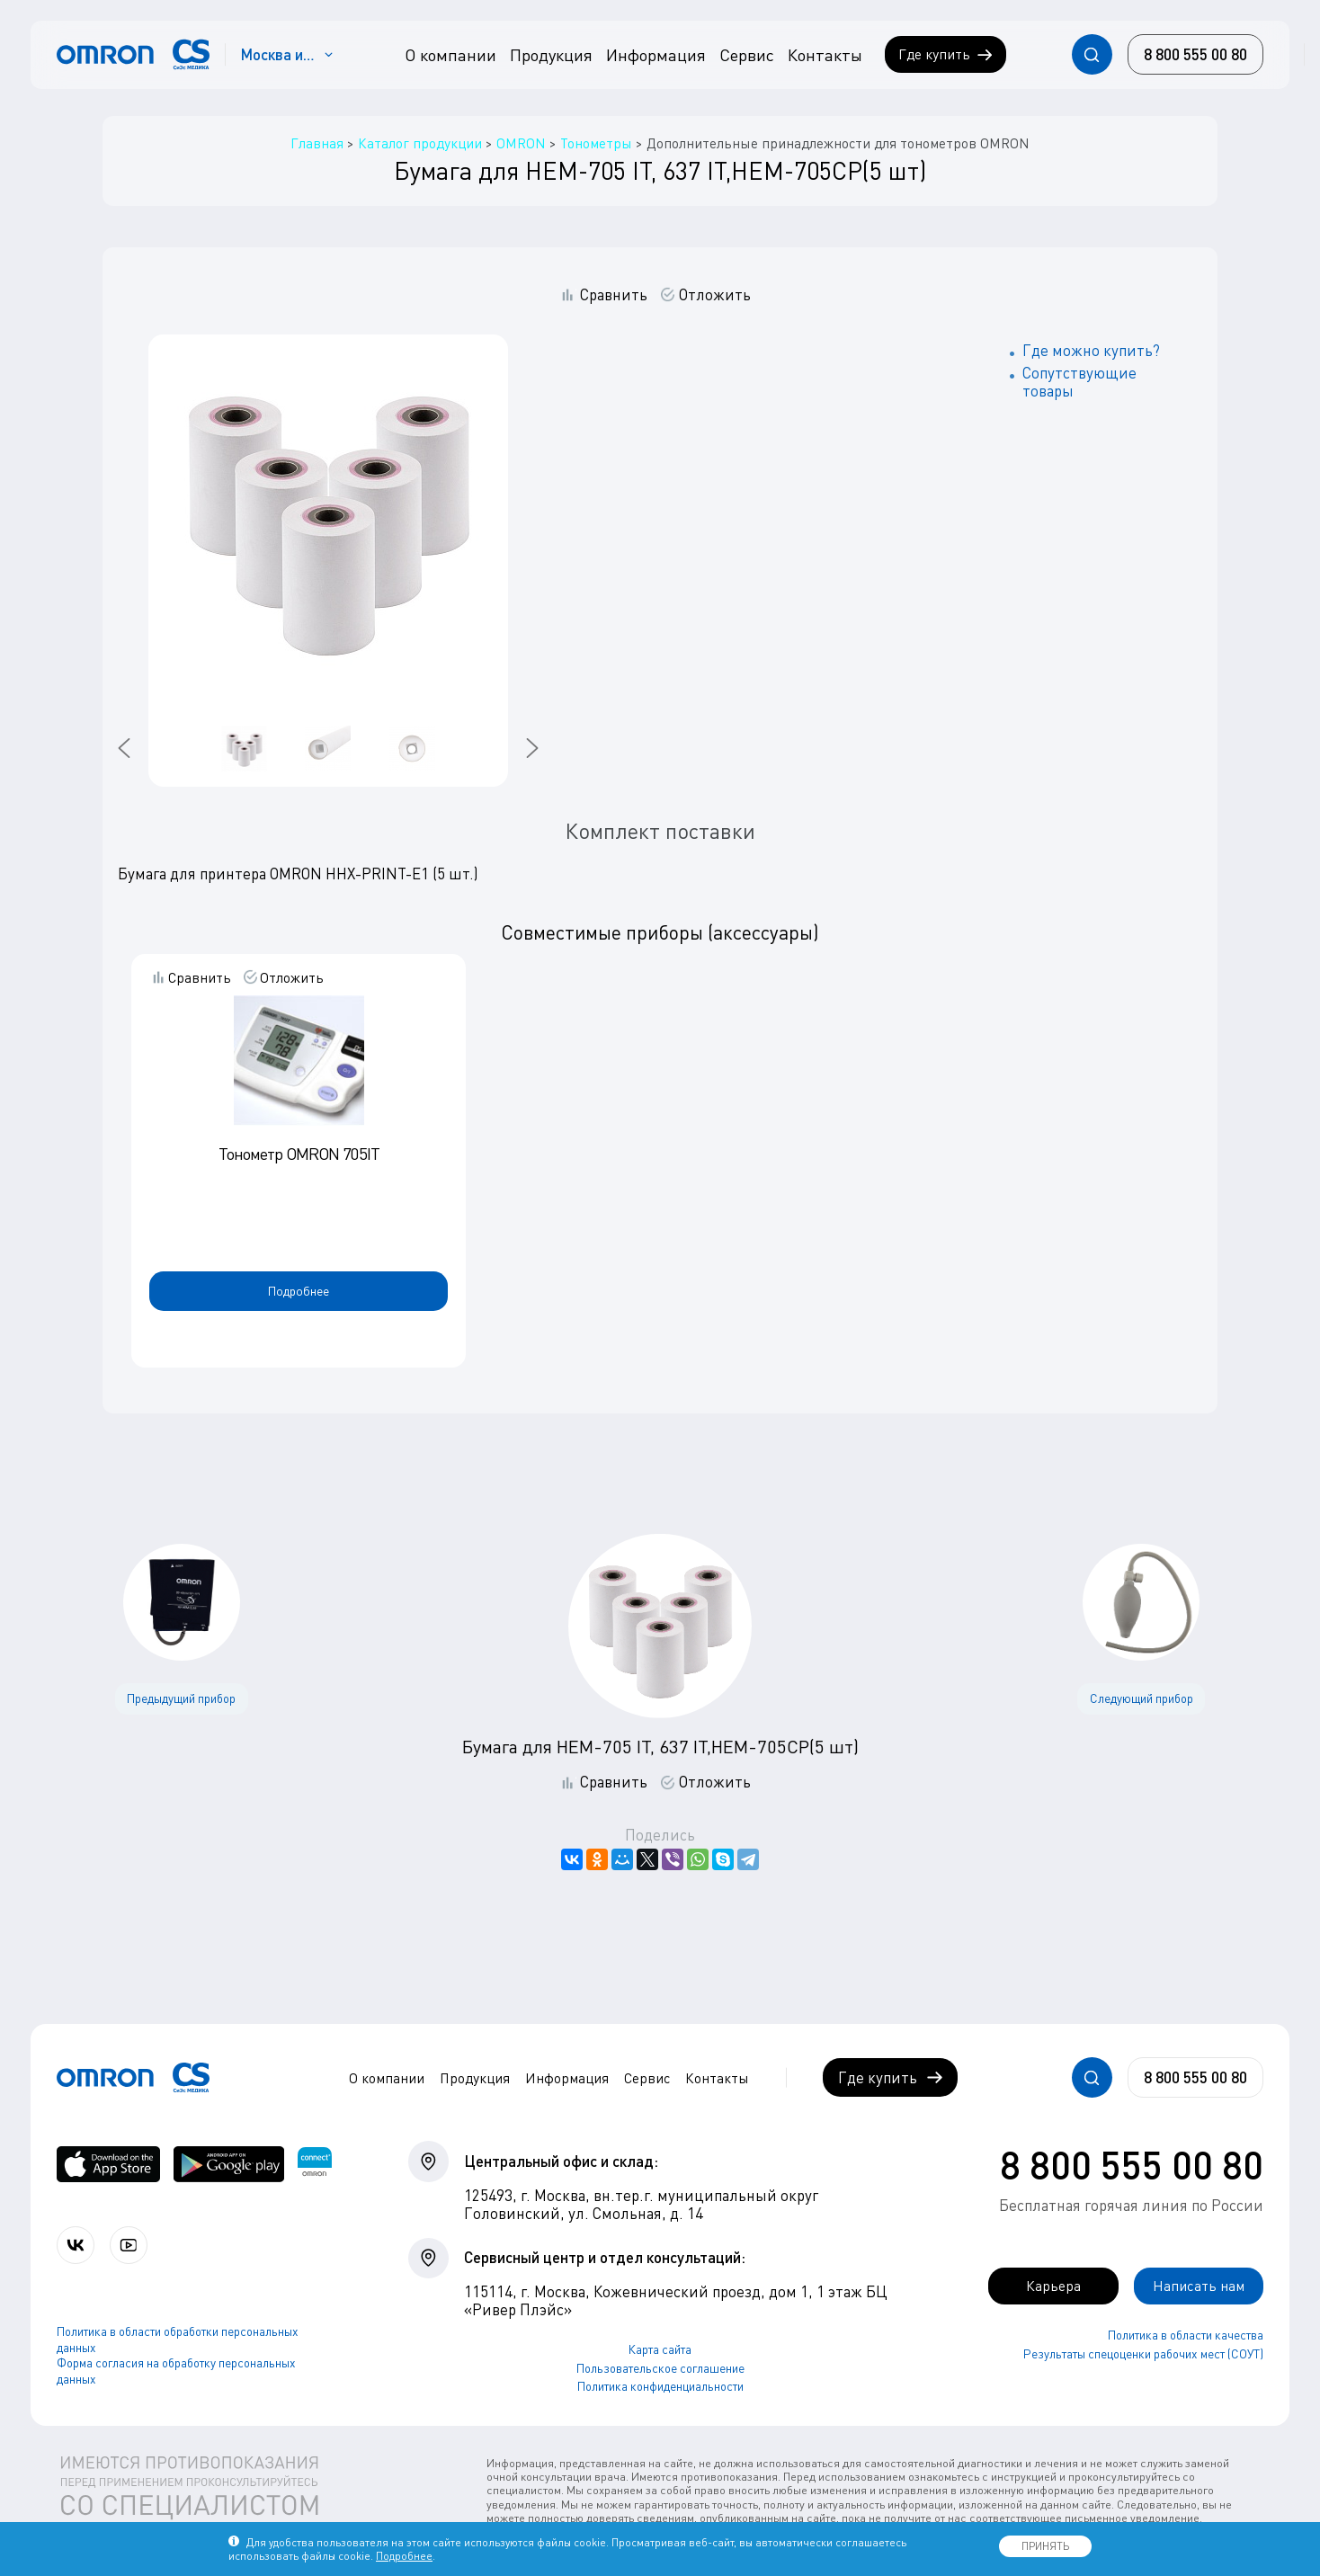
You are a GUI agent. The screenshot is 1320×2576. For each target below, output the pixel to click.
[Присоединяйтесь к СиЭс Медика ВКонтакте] (77, 2245)
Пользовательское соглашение (660, 2368)
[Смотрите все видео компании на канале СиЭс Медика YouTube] (132, 2245)
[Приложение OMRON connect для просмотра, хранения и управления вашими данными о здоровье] (315, 2164)
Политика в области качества (1185, 2336)
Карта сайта (660, 2349)
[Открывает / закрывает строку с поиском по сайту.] (1092, 54)
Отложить (715, 295)
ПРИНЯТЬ (1045, 2546)
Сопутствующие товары (1079, 381)
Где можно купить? (1091, 350)
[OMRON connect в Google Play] (229, 2164)
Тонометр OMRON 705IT (299, 1153)
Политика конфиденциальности (660, 2386)
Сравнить (613, 295)
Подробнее (298, 1290)
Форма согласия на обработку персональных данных (176, 2372)
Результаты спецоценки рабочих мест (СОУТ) (1143, 2355)
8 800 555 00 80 (1131, 2164)
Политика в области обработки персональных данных (178, 2340)
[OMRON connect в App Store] (108, 2164)
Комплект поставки (660, 830)
